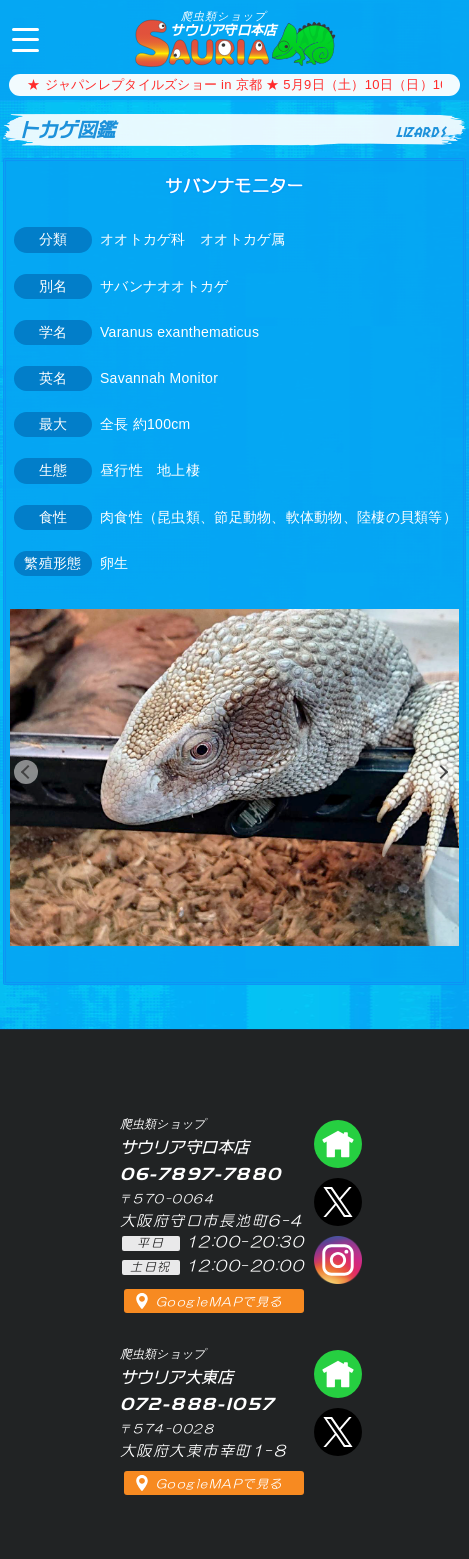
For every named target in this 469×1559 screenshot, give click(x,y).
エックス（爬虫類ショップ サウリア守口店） (338, 1202)
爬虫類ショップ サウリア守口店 (338, 1144)
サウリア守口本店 (223, 23)
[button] (26, 772)
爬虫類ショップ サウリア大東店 (338, 1374)
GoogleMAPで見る (219, 1302)
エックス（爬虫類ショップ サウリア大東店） (338, 1432)
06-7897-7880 (437, 38)
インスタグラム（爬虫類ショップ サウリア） (338, 1260)
